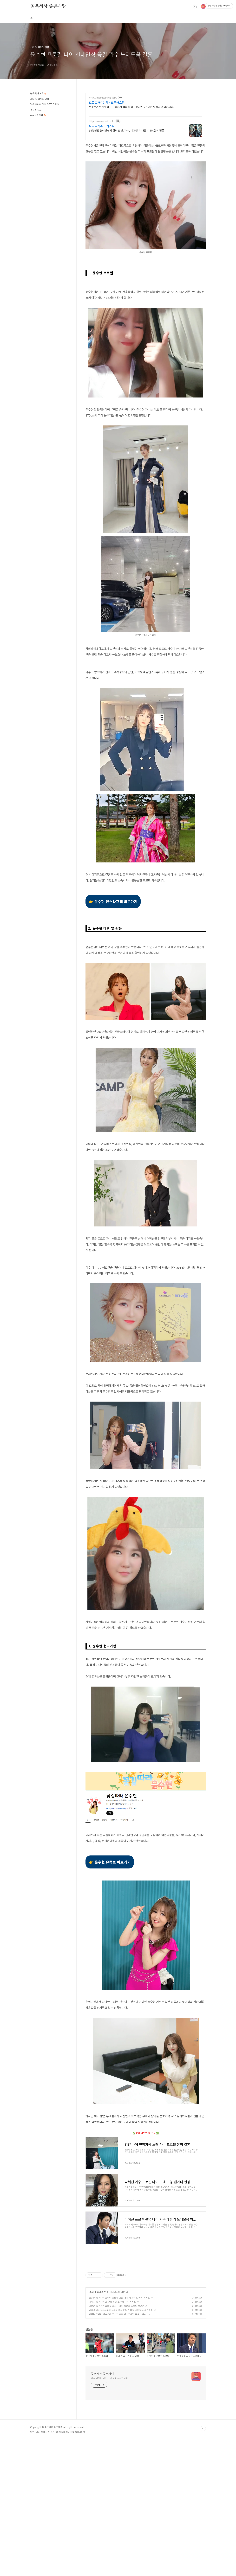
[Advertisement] (145, 686)
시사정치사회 (38, 115)
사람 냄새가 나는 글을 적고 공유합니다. (109, 2514)
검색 (195, 6)
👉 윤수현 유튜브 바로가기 (110, 1953)
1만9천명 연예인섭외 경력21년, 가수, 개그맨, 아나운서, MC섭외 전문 (126, 130)
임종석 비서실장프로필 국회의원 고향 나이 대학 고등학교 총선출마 (121, 2446)
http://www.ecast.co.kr (101, 121)
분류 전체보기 (38, 93)
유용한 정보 (35, 109)
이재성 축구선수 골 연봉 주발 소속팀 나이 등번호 (112, 2438)
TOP (203, 2565)
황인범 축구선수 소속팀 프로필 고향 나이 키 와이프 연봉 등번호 (119, 2434)
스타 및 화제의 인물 (99, 2428)
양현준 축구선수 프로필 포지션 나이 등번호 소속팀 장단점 (116, 2442)
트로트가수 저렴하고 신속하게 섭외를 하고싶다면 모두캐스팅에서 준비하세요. (131, 107)
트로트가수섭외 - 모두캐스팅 (107, 102)
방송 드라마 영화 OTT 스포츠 (44, 104)
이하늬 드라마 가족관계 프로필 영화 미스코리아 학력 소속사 (117, 2450)
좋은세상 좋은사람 (48, 6)
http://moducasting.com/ (103, 97)
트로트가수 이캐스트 (102, 126)
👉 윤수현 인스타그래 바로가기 (113, 947)
